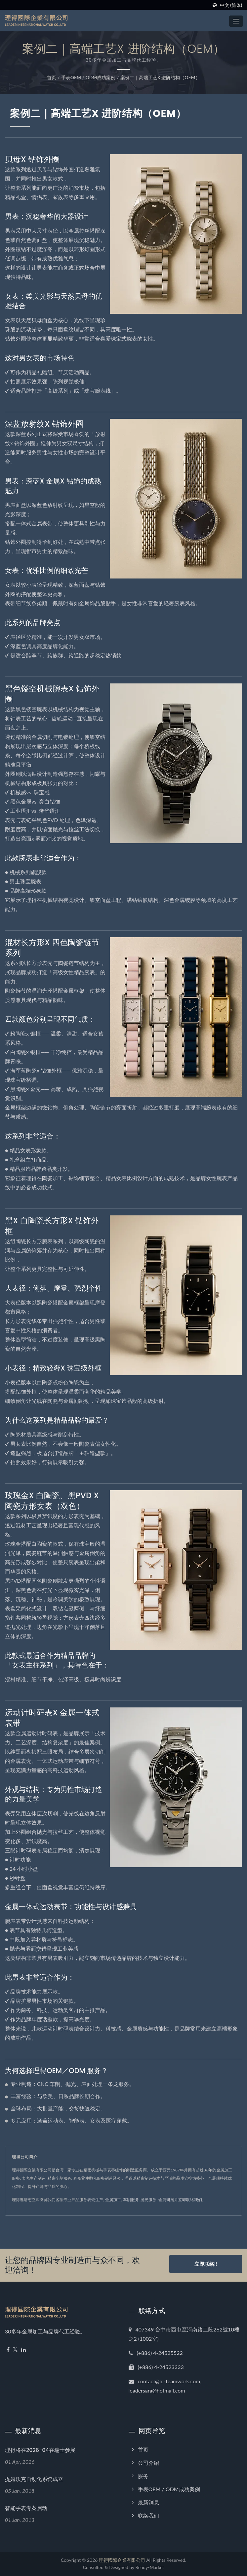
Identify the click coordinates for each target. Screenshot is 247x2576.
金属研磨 (166, 2199)
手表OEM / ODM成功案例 (88, 77)
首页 (51, 77)
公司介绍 (148, 2463)
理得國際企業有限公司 (122, 2560)
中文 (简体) (231, 5)
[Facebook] (8, 2350)
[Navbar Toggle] (236, 21)
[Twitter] (15, 2350)
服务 (143, 2476)
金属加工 (113, 2199)
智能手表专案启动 (26, 2508)
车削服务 (131, 2199)
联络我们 (148, 2515)
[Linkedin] (23, 2350)
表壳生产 (95, 2199)
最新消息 (148, 2502)
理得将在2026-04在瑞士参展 (40, 2450)
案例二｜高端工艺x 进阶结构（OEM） (160, 77)
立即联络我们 (190, 2199)
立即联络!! (205, 2265)
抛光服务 (148, 2199)
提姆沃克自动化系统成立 (34, 2479)
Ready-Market (150, 2567)
